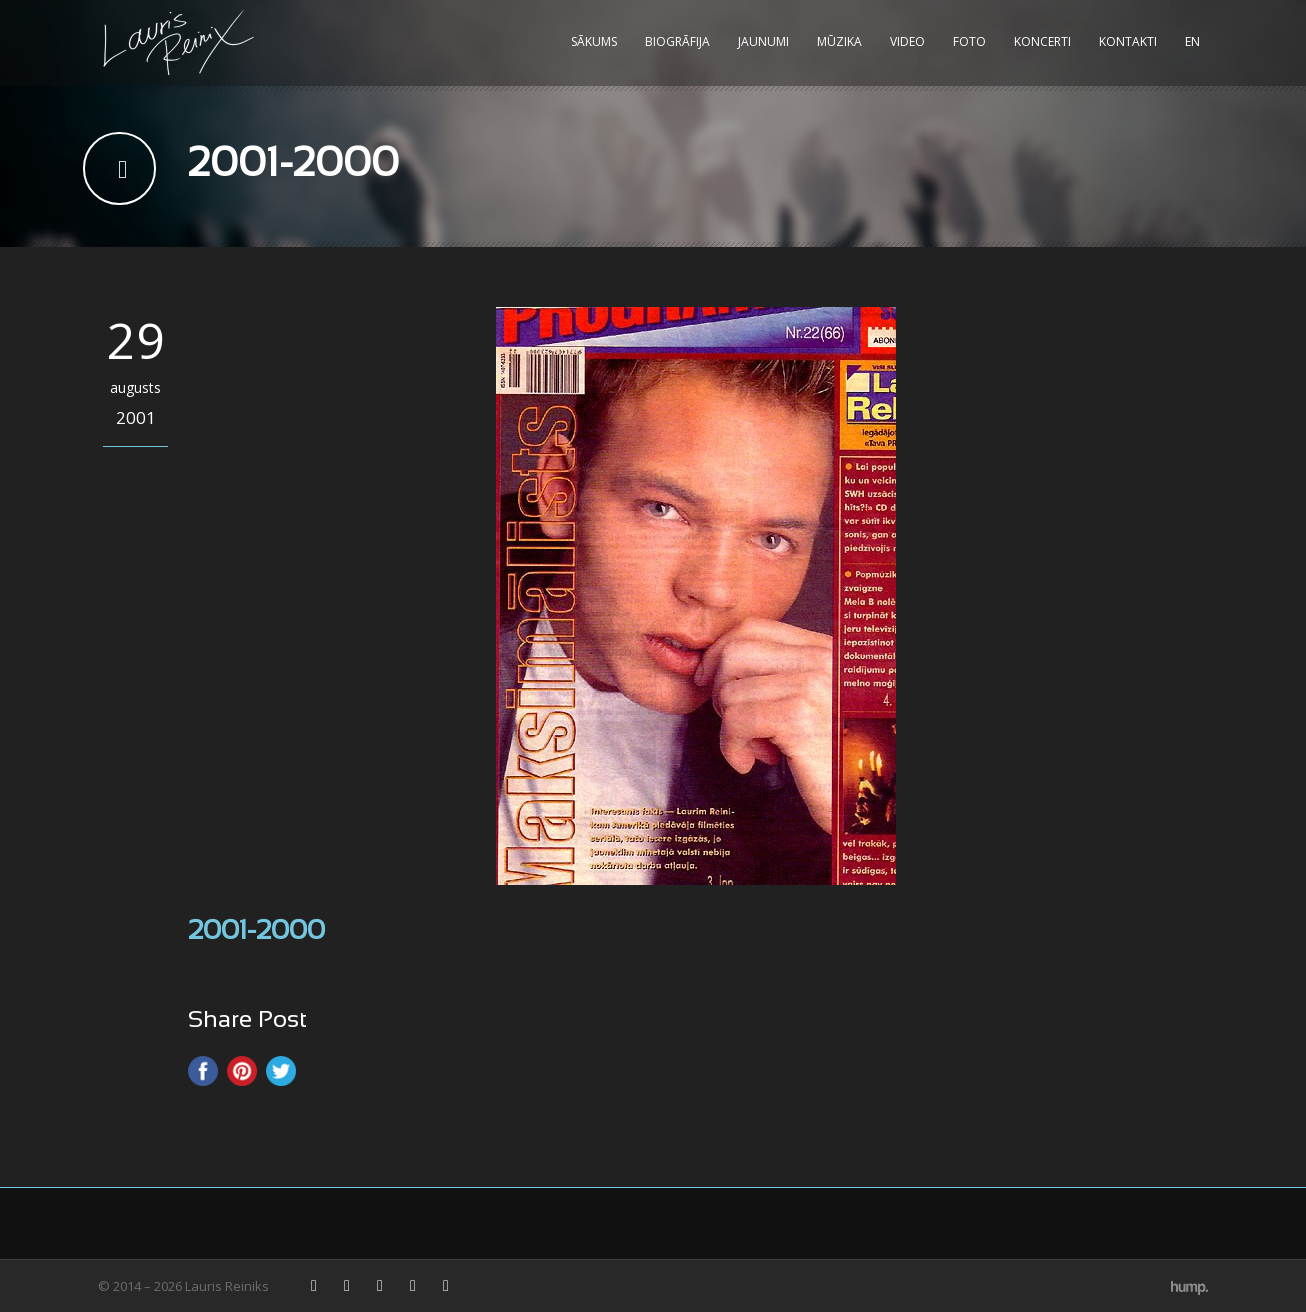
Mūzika (839, 41)
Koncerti (1042, 41)
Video (907, 41)
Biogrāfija (677, 41)
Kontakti (1128, 41)
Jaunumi (763, 41)
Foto (969, 41)
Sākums (594, 41)
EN (1192, 41)
